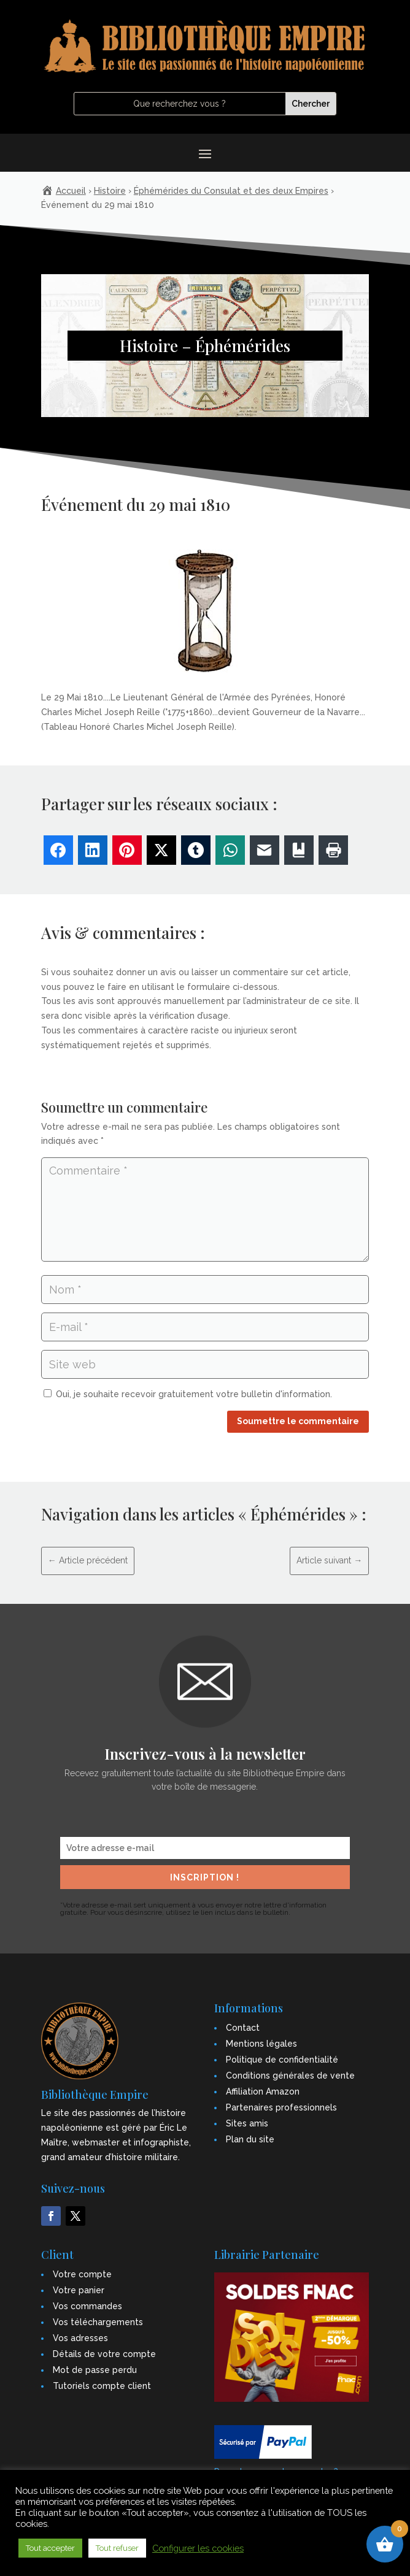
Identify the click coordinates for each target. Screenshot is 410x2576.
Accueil (71, 191)
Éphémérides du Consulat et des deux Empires (231, 191)
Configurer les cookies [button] (198, 2548)
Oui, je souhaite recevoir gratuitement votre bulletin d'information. (188, 1394)
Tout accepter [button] (50, 2548)
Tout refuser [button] (117, 2548)
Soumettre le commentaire (298, 1421)
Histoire (110, 191)
